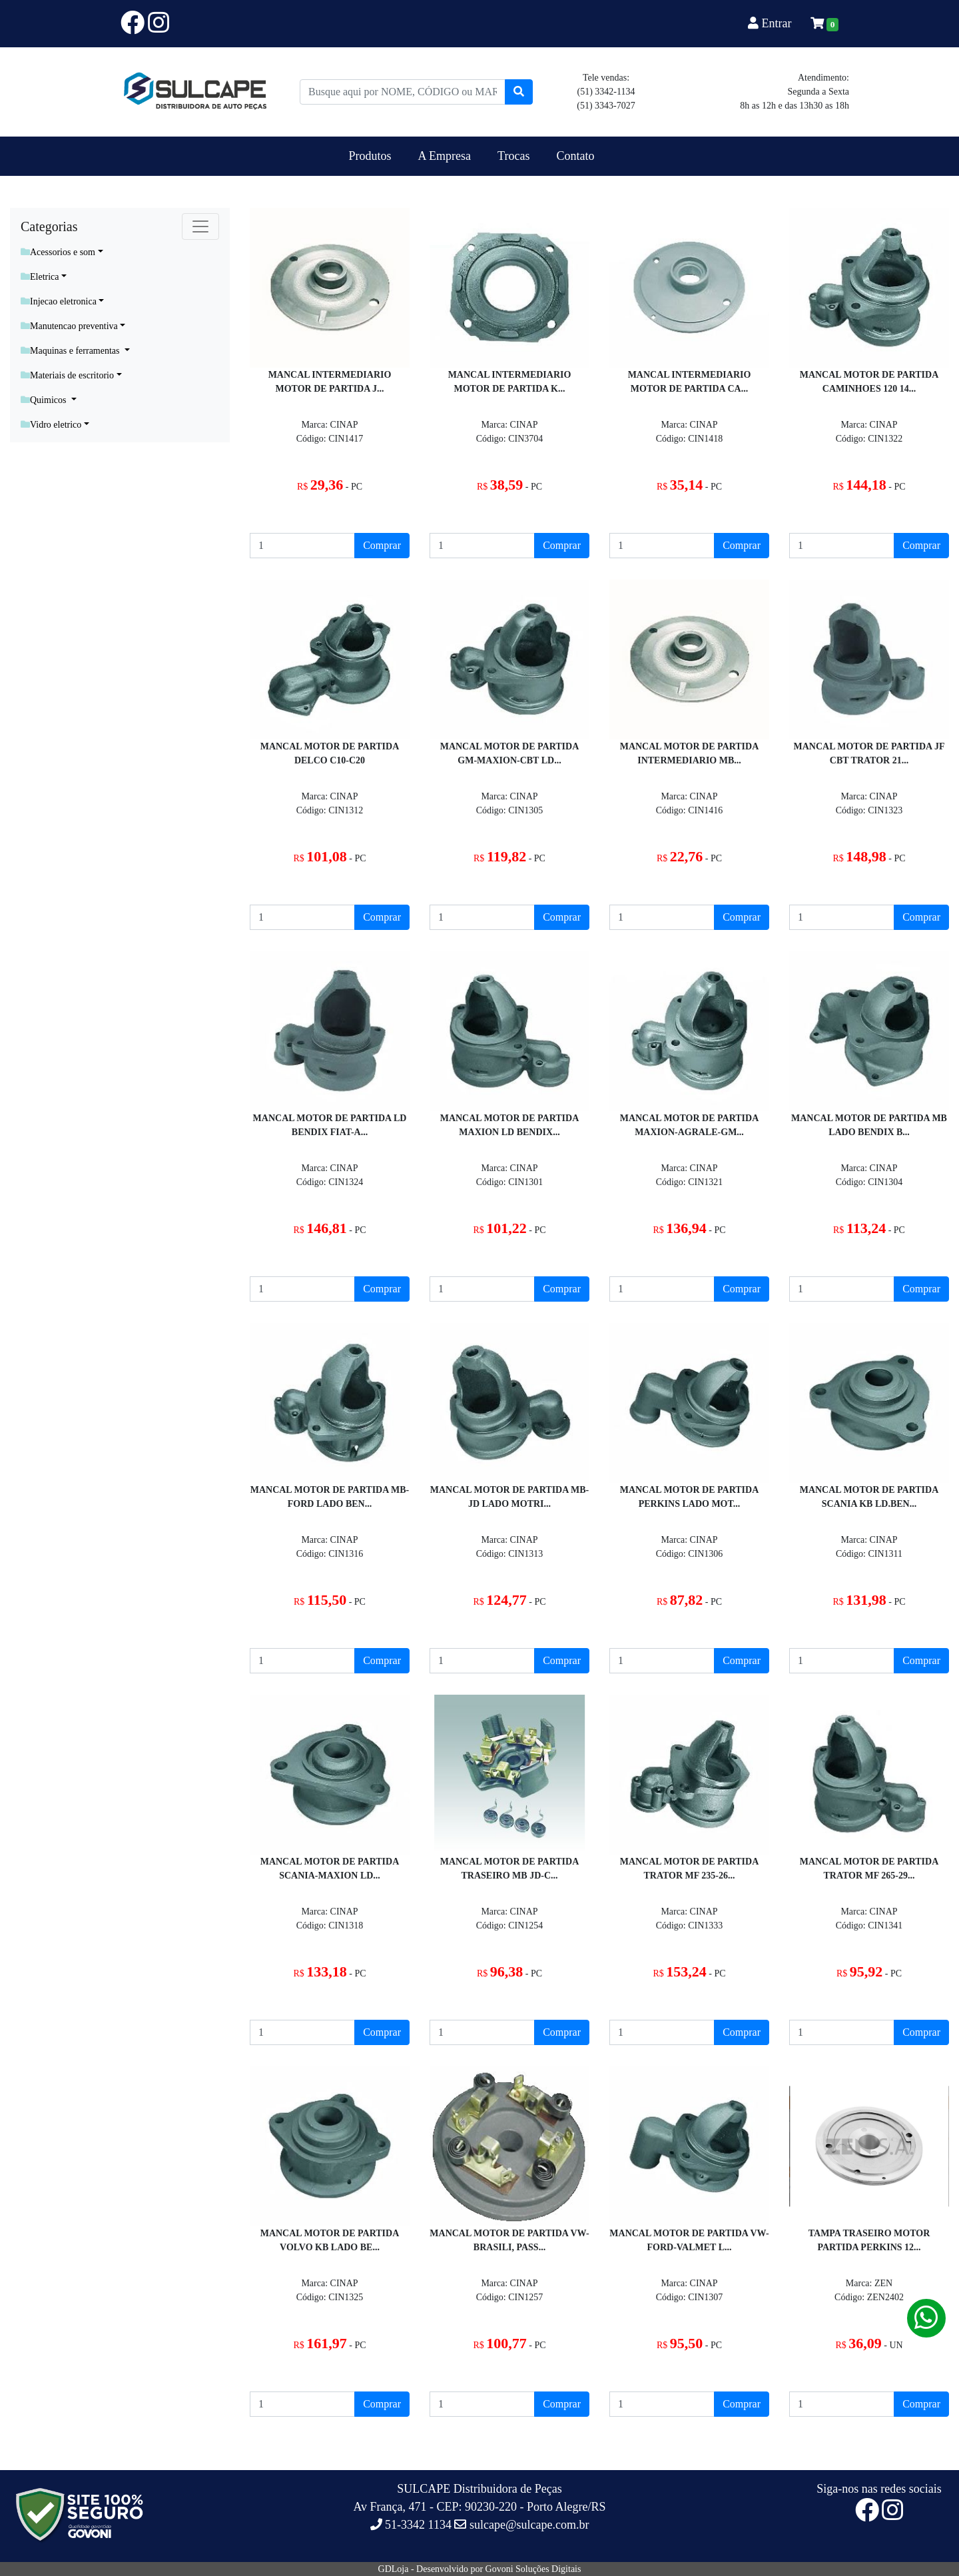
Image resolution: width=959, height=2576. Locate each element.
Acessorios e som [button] (58, 252)
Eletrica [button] (40, 277)
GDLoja (393, 2569)
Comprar (382, 545)
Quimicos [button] (45, 400)
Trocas (513, 156)
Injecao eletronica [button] (59, 301)
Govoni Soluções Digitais (533, 2569)
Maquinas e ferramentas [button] (71, 351)
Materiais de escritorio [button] (67, 375)
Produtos (370, 156)
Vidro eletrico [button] (51, 425)
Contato (575, 156)
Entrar (771, 23)
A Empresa (444, 156)
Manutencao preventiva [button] (69, 326)
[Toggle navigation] (200, 226)
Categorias (49, 226)
